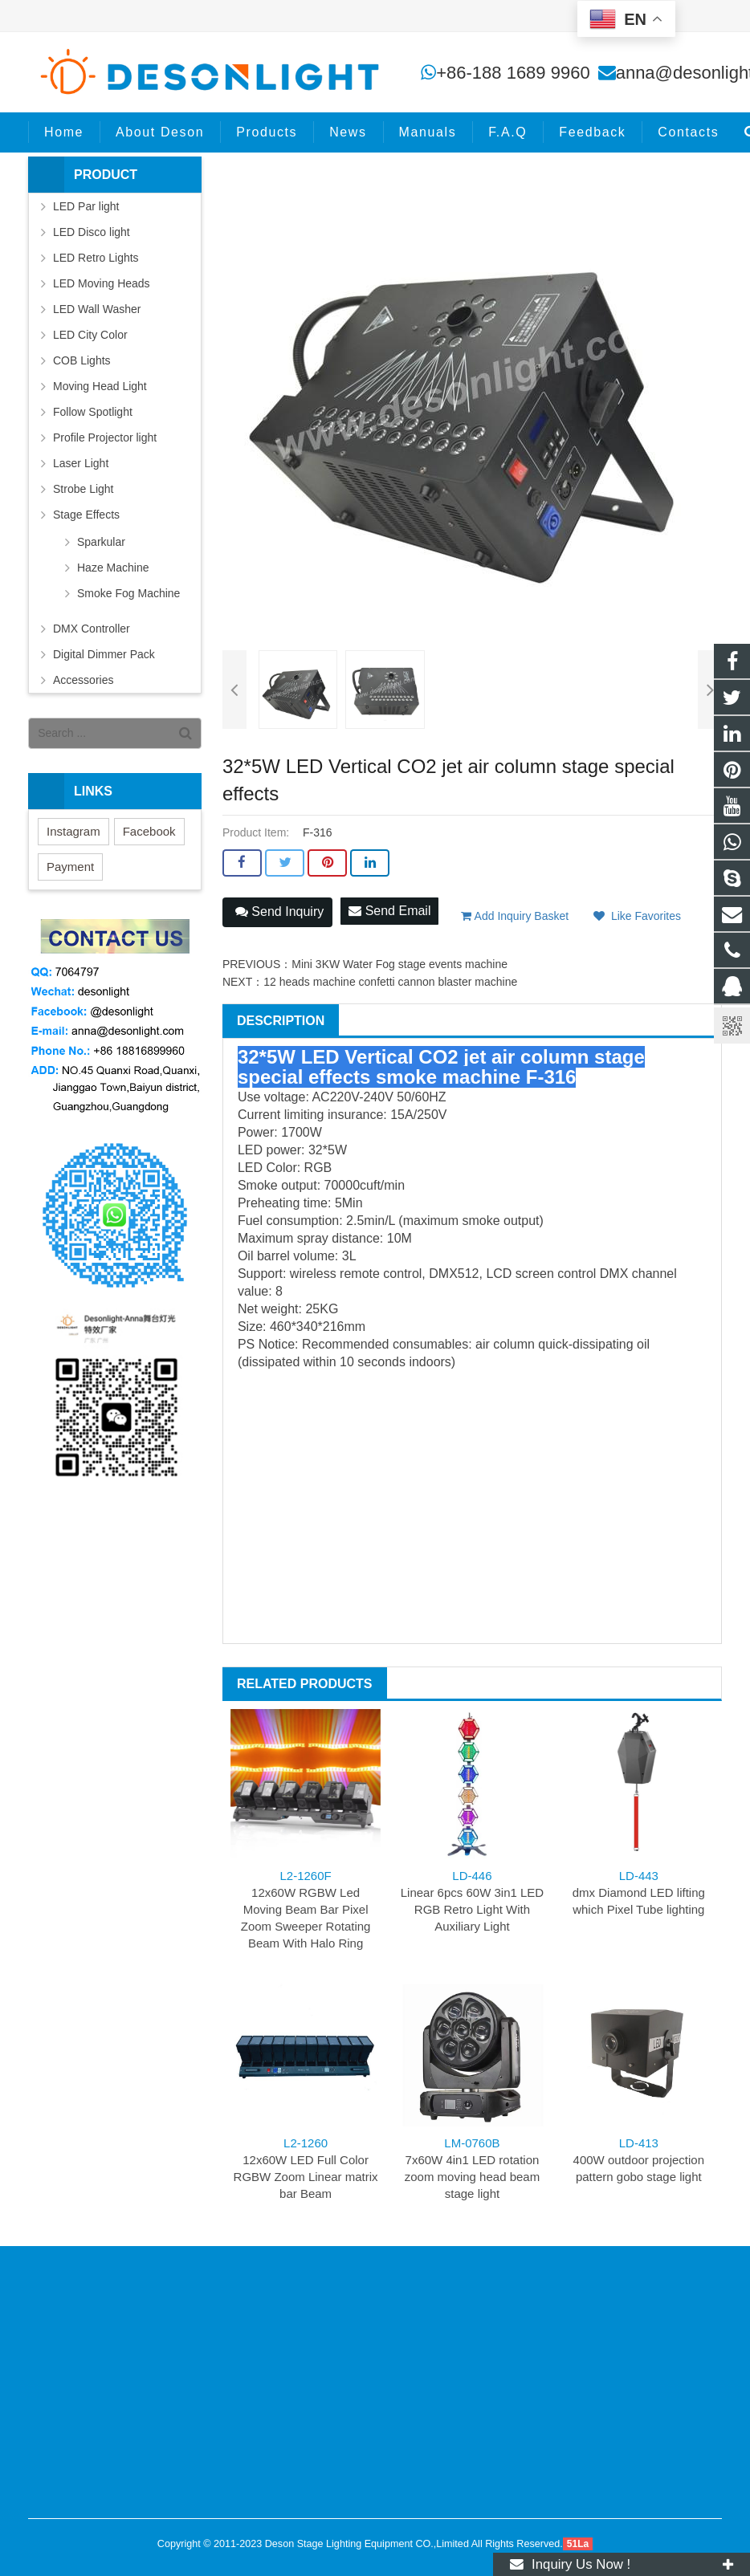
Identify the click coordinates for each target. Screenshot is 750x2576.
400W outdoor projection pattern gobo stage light (638, 2159)
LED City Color (90, 334)
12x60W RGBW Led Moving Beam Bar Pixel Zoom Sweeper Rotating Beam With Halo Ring (306, 1909)
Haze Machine (113, 567)
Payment (70, 866)
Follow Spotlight (92, 411)
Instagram (73, 831)
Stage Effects (86, 514)
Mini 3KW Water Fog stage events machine (399, 964)
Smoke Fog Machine (128, 593)
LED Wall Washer (97, 309)
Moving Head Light (100, 386)
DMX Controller (91, 628)
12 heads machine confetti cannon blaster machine (390, 981)
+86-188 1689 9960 (512, 73)
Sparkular (101, 541)
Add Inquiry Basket (515, 916)
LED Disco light (91, 232)
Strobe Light (83, 488)
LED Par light (86, 206)
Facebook (149, 831)
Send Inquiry (279, 911)
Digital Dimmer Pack (104, 654)
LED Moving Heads (101, 283)
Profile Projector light (105, 437)
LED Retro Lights (96, 257)
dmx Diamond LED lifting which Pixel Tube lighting (639, 1892)
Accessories (83, 680)
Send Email (389, 911)
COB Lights (82, 360)
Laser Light (80, 463)
